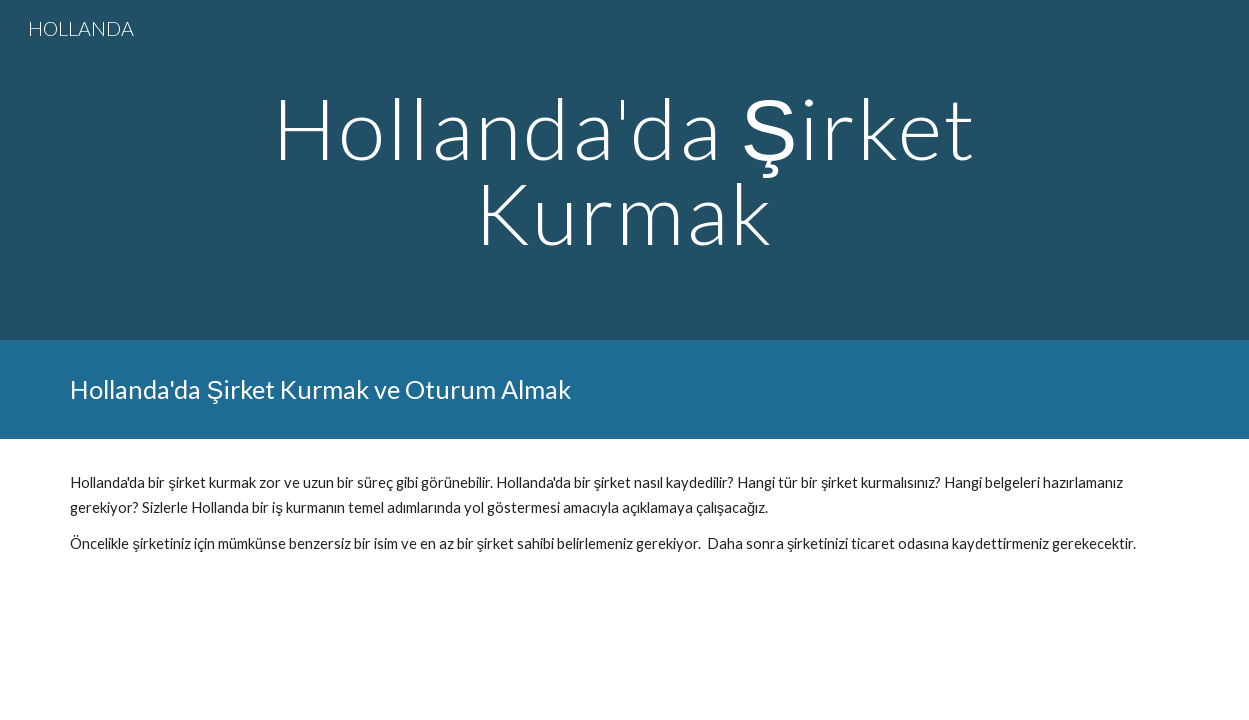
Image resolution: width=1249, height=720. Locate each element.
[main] (625, 170)
